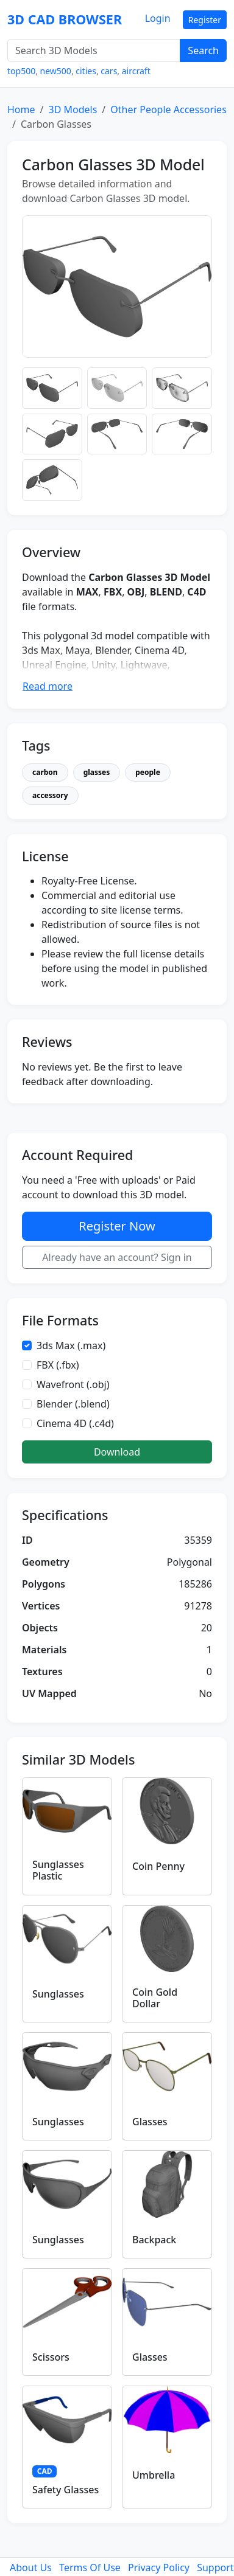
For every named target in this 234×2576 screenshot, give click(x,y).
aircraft (136, 71)
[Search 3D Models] (93, 50)
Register (204, 20)
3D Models (72, 109)
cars (109, 71)
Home (21, 109)
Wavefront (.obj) (73, 1384)
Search (203, 50)
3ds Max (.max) (71, 1345)
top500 (21, 71)
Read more (48, 686)
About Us (31, 2567)
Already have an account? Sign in (117, 1257)
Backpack (154, 2239)
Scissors (50, 2357)
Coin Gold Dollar (154, 1997)
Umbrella (153, 2475)
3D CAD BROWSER (64, 19)
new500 (55, 71)
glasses (96, 772)
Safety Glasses (65, 2489)
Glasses (150, 2121)
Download (117, 1452)
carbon (45, 772)
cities (86, 71)
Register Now (117, 1226)
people (147, 772)
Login (158, 18)
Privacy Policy (159, 2567)
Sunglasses (58, 1994)
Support (215, 2567)
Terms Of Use (90, 2567)
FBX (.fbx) (58, 1365)
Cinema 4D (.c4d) (75, 1423)
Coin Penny (158, 1866)
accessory (50, 795)
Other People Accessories (168, 109)
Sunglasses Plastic (58, 1870)
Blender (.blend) (73, 1404)
